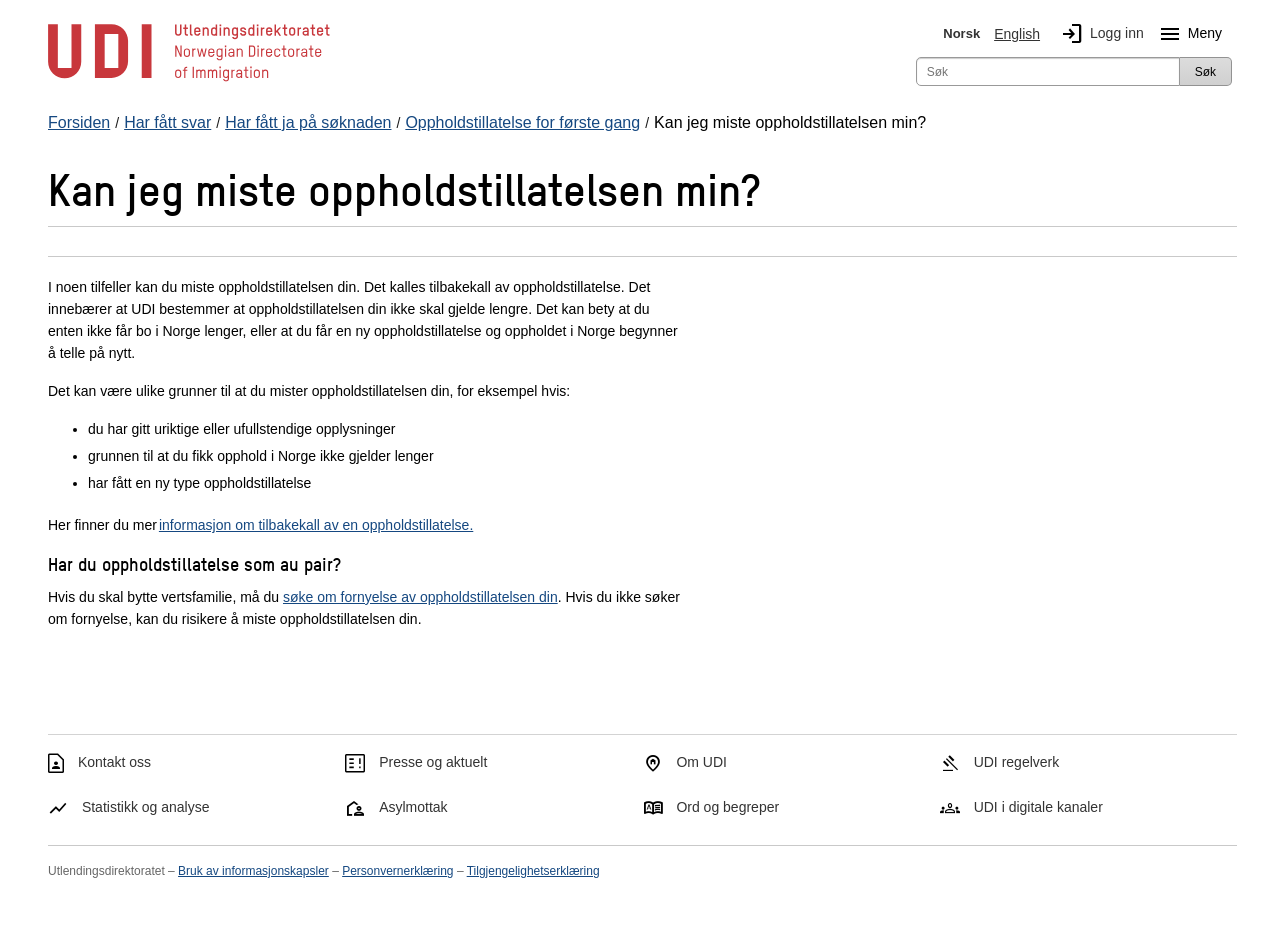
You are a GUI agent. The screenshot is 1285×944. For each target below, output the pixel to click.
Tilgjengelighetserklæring (533, 871)
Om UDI (701, 762)
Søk (1205, 72)
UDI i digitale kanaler (1038, 807)
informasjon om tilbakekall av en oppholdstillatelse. (316, 525)
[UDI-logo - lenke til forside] (189, 80)
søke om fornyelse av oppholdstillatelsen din (420, 597)
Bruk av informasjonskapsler (253, 871)
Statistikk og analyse (146, 807)
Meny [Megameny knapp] (1187, 34)
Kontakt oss (114, 762)
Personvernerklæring (397, 871)
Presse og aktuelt (433, 762)
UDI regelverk (1017, 762)
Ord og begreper (727, 807)
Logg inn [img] (1099, 34)
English (1017, 34)
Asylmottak (413, 807)
